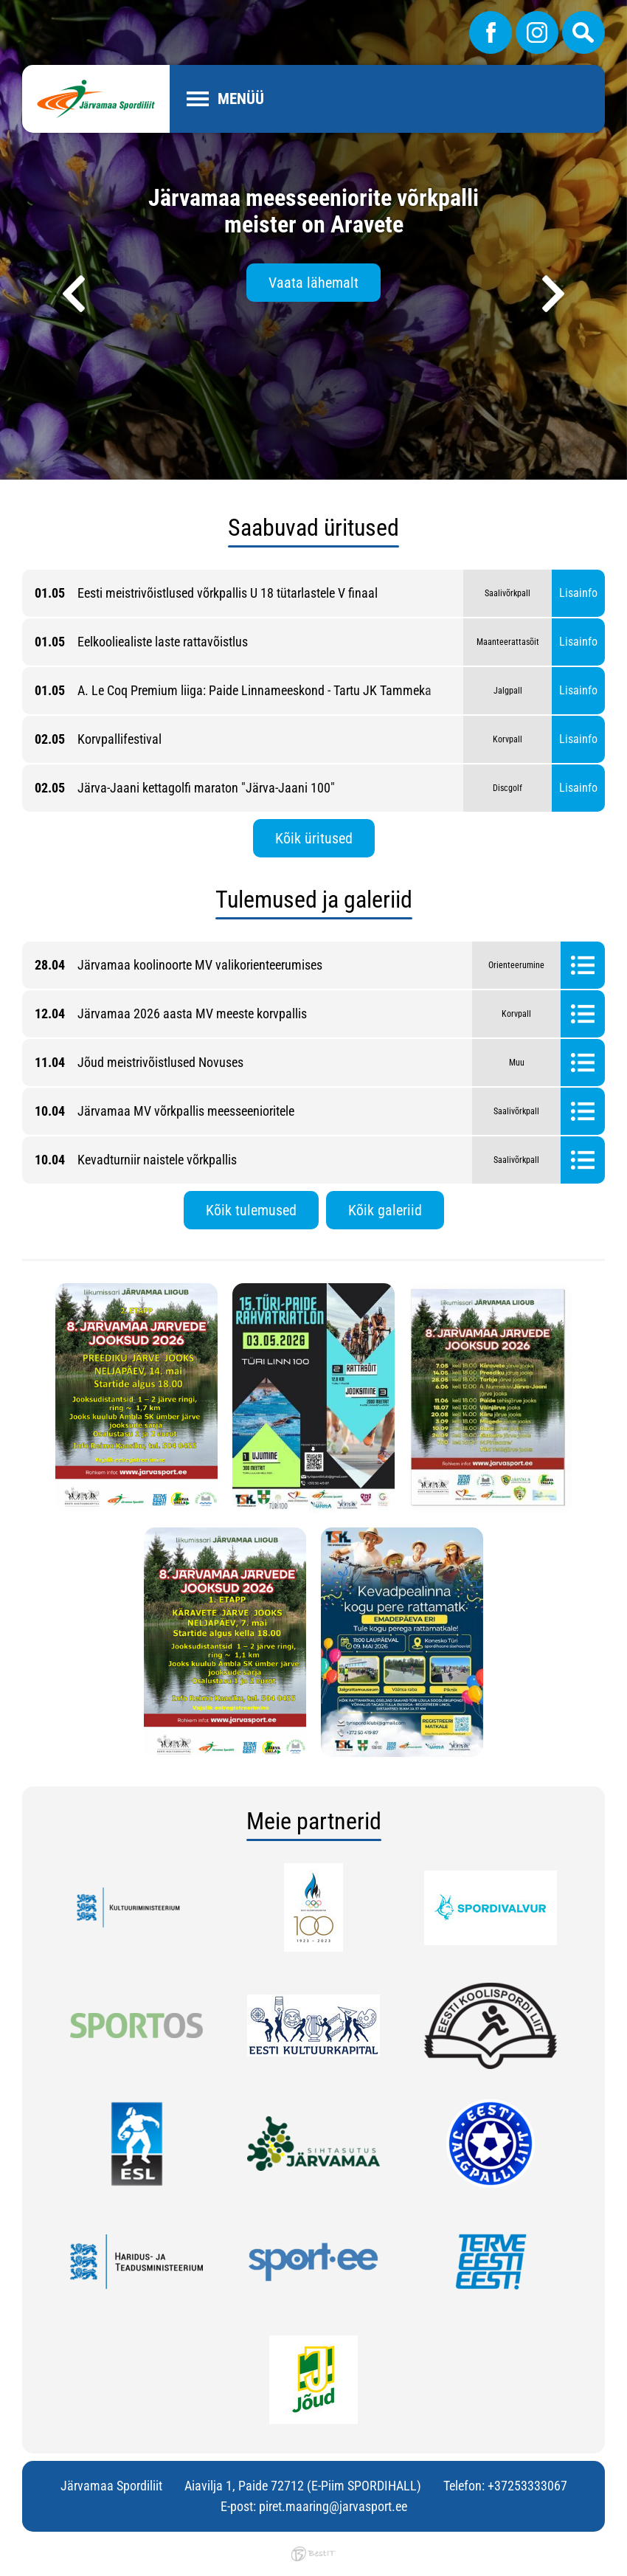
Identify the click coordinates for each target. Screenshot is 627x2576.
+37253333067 (527, 2485)
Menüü (241, 99)
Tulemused (583, 965)
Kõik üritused (314, 838)
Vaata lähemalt (313, 282)
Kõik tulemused (251, 1210)
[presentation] (74, 293)
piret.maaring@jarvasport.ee (333, 2506)
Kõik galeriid (385, 1210)
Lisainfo (578, 593)
